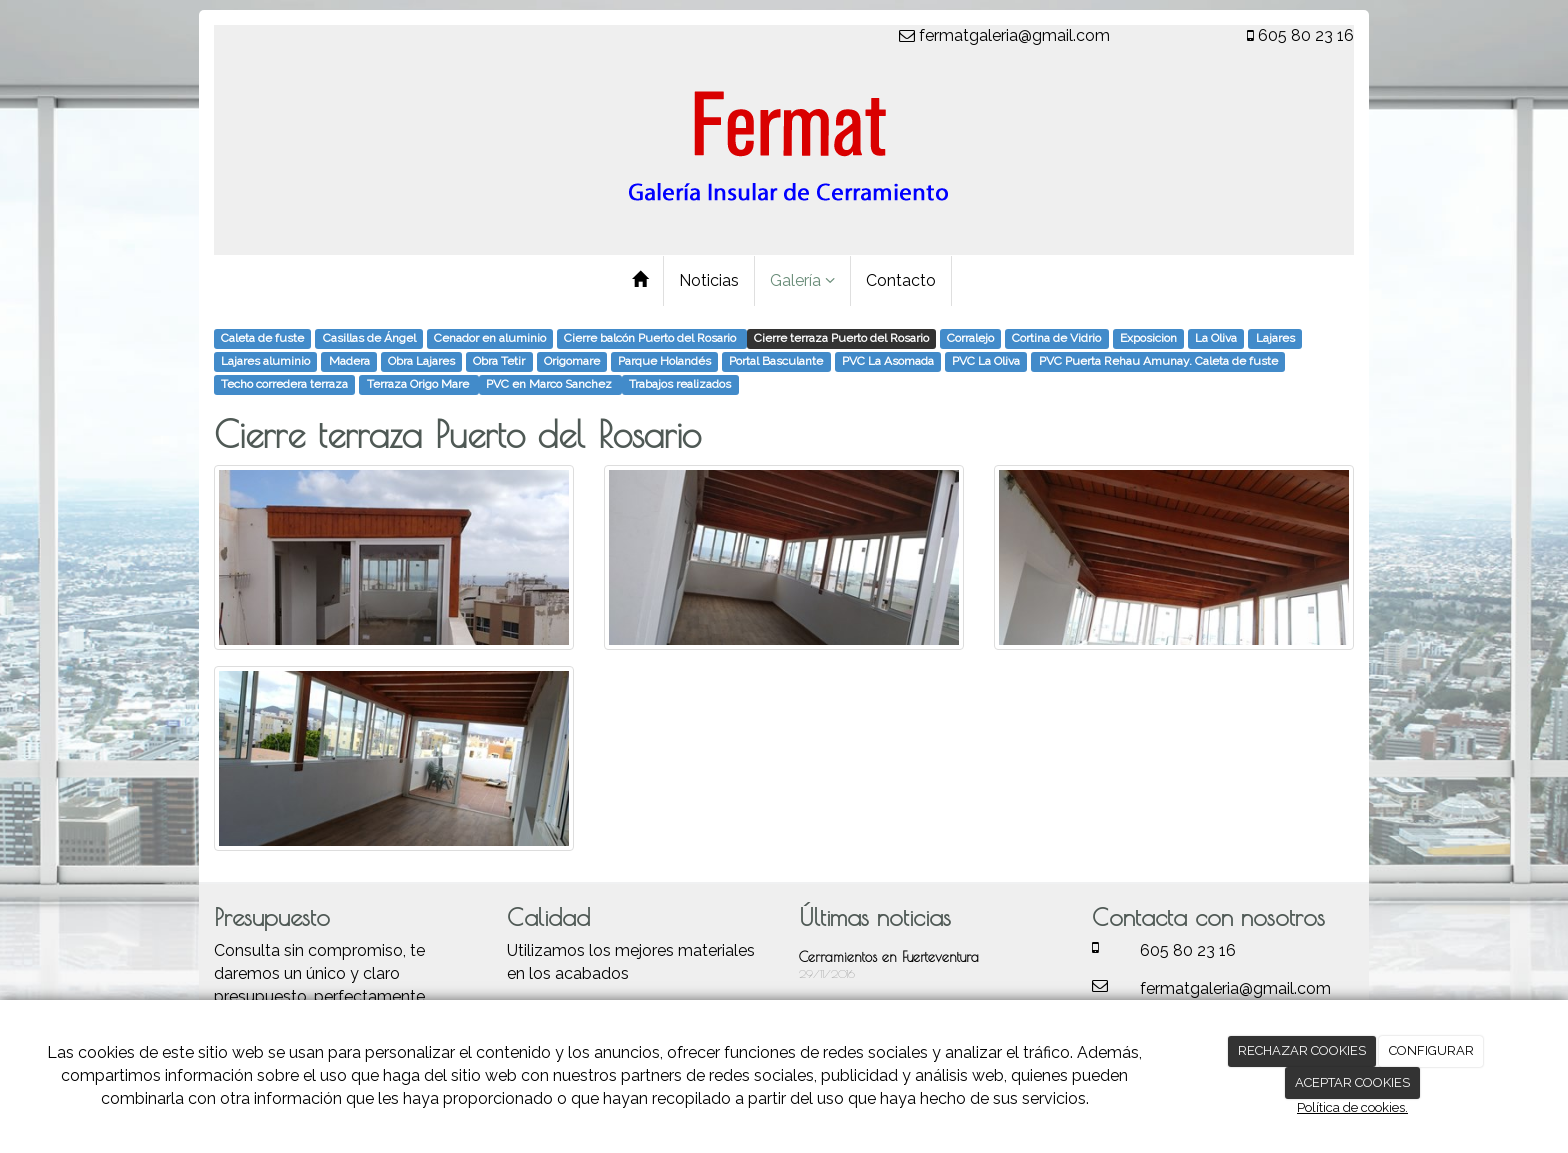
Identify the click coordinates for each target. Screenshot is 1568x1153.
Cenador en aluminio (490, 339)
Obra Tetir (499, 362)
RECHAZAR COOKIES (1302, 1050)
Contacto (901, 280)
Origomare (572, 362)
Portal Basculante (776, 362)
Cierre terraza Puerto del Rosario (841, 339)
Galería (802, 280)
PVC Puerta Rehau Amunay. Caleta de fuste (1158, 362)
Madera (349, 362)
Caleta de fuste (262, 339)
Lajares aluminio (265, 362)
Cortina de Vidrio (1056, 339)
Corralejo (970, 339)
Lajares (1275, 339)
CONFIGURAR (1431, 1050)
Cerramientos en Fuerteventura (889, 957)
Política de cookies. (1352, 1107)
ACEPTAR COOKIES (1352, 1082)
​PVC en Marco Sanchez (550, 385)
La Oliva (1216, 339)
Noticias (709, 280)
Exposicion (1148, 339)
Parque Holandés (664, 362)
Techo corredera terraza (284, 385)
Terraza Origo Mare (419, 385)
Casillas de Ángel (369, 339)
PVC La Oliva (986, 362)
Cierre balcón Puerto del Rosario (651, 339)
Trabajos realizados (680, 385)
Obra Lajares (421, 362)
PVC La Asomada (888, 362)
